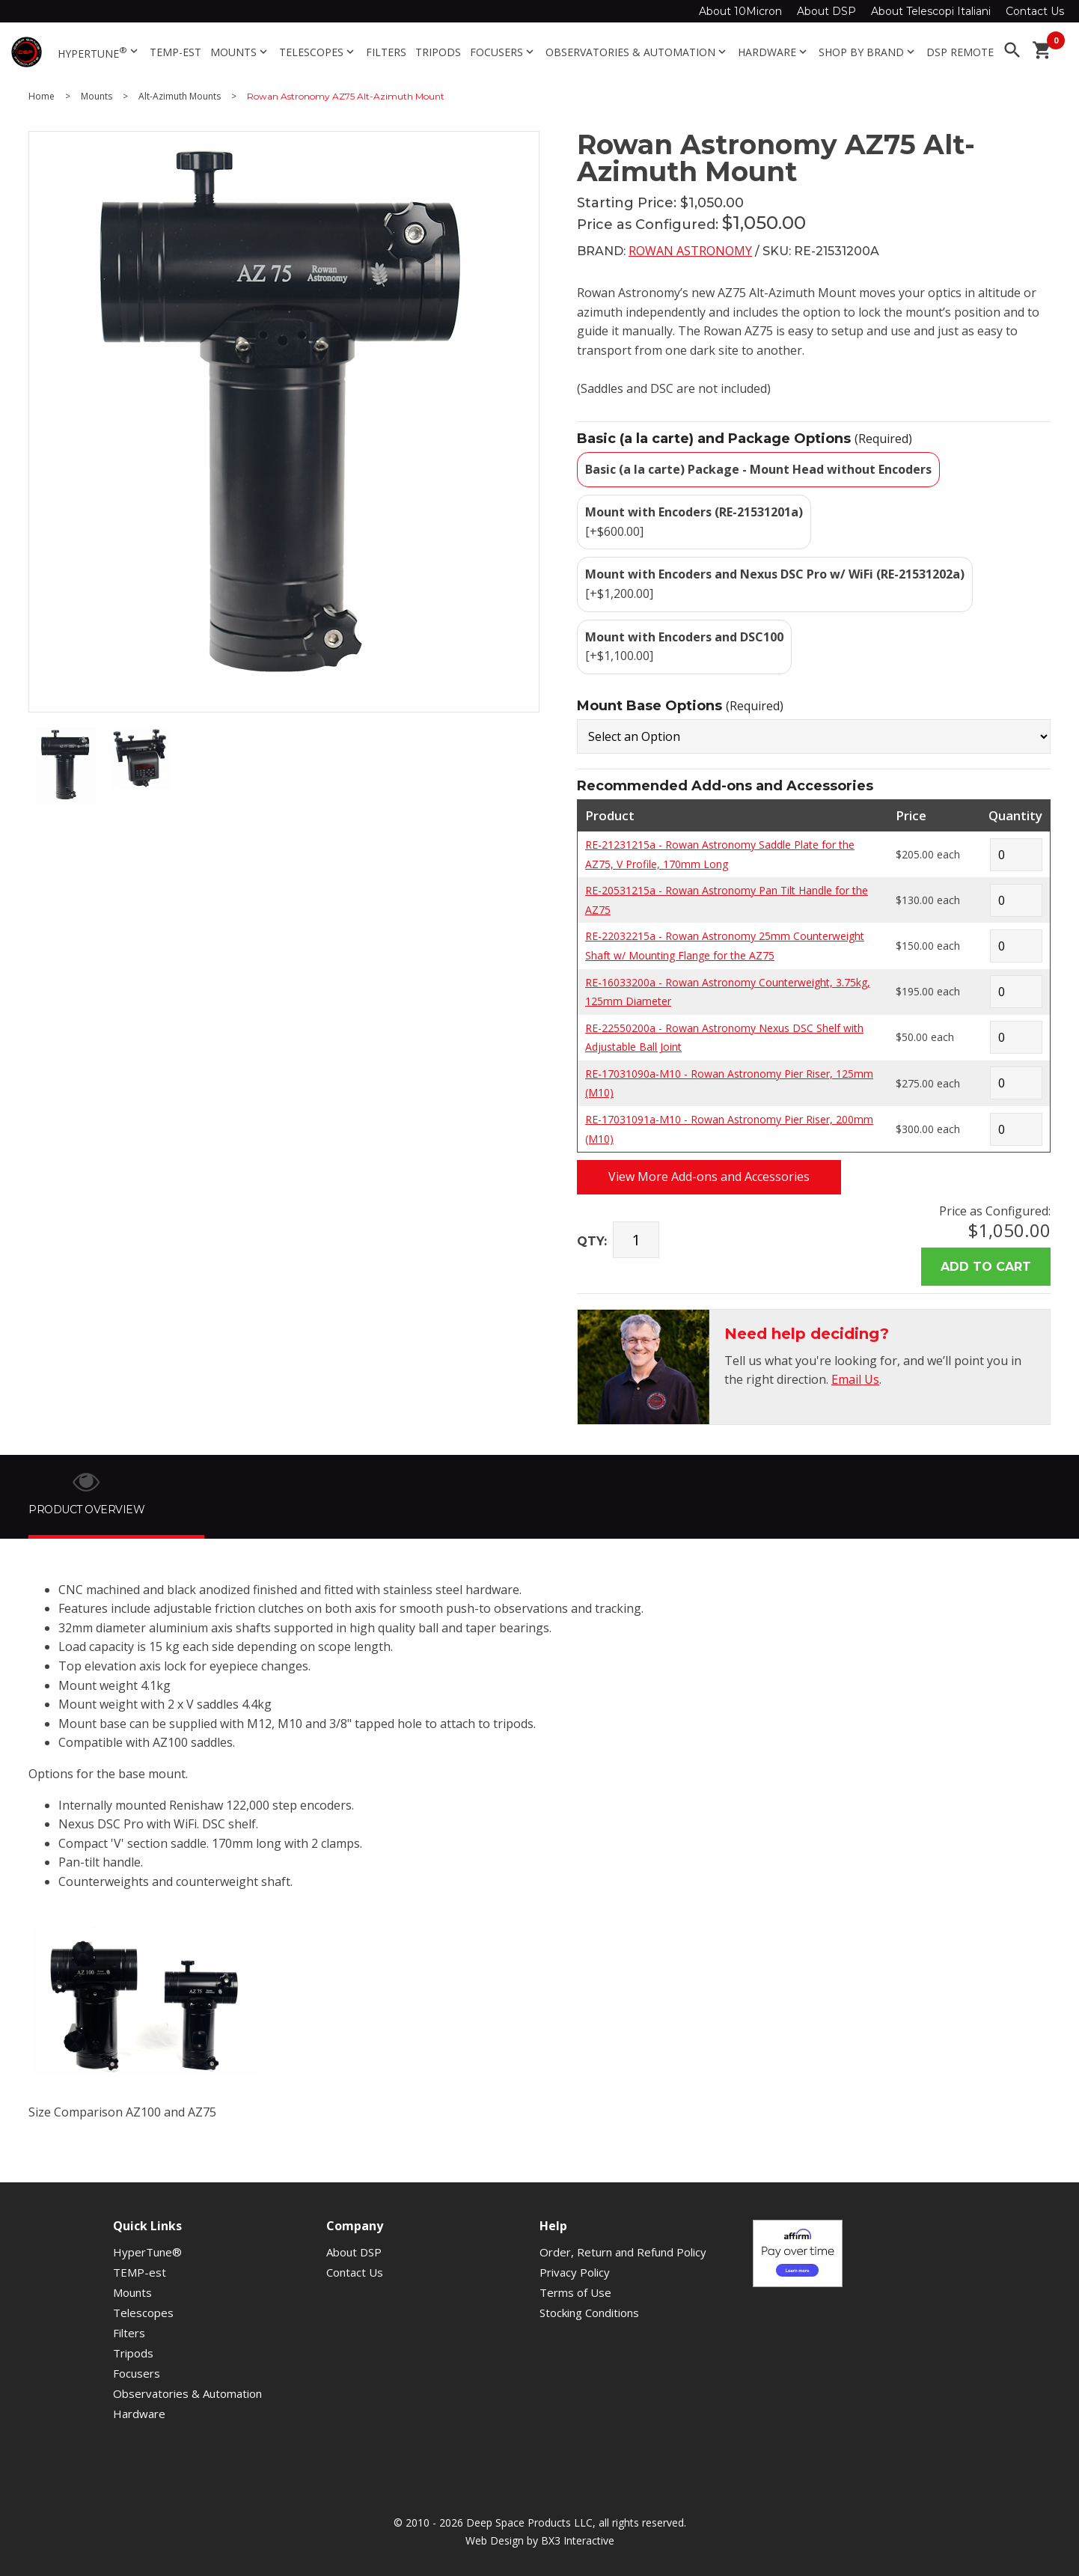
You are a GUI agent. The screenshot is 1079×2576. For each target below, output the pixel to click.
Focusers (503, 52)
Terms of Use (575, 2292)
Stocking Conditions (589, 2312)
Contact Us (1035, 11)
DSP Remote (960, 52)
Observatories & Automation (637, 52)
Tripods (438, 52)
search (1012, 50)
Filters (386, 52)
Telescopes (318, 52)
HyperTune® (147, 2251)
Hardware (774, 52)
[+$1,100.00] (684, 647)
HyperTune (99, 52)
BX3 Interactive (577, 2540)
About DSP (826, 11)
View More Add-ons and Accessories (709, 1176)
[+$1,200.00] (775, 584)
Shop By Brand (868, 52)
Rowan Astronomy (690, 250)
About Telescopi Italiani (931, 11)
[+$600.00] (694, 522)
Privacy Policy (575, 2272)
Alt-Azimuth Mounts (179, 96)
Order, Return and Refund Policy (623, 2251)
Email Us (855, 1379)
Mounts (240, 52)
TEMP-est (175, 52)
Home (41, 96)
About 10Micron (740, 11)
